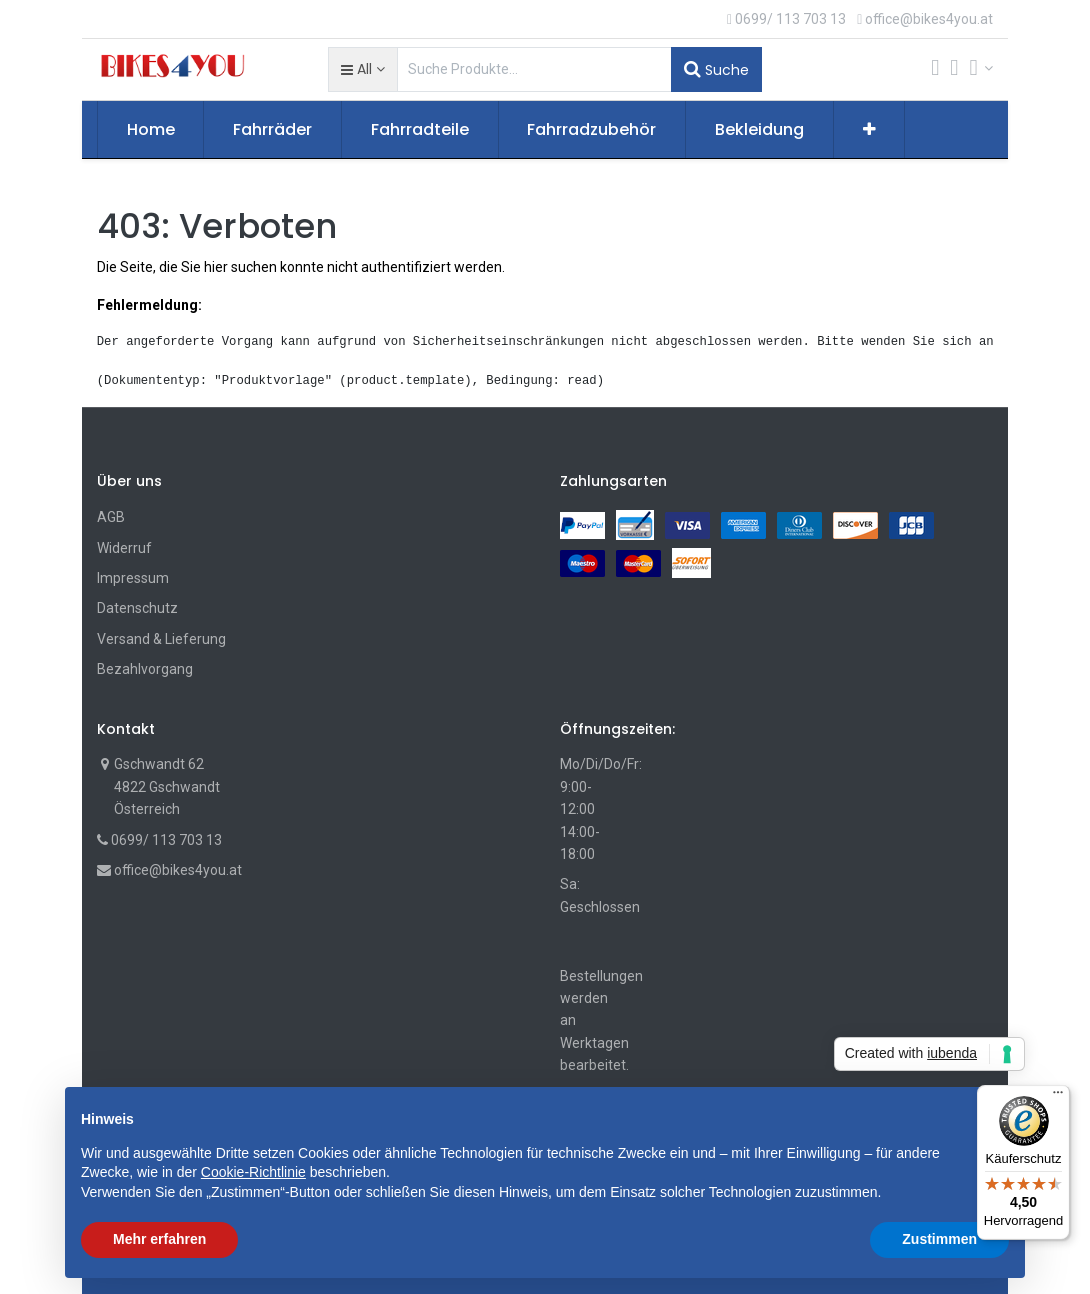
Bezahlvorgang (145, 669)
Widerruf (124, 548)
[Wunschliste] (954, 69)
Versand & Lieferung (161, 639)
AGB (111, 517)
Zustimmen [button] (939, 1239)
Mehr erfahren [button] (159, 1239)
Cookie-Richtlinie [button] (253, 1172)
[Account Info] (982, 68)
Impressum (133, 578)
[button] (362, 69)
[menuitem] (151, 130)
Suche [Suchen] (716, 69)
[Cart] (935, 69)
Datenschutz (137, 608)
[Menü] (1058, 1097)
